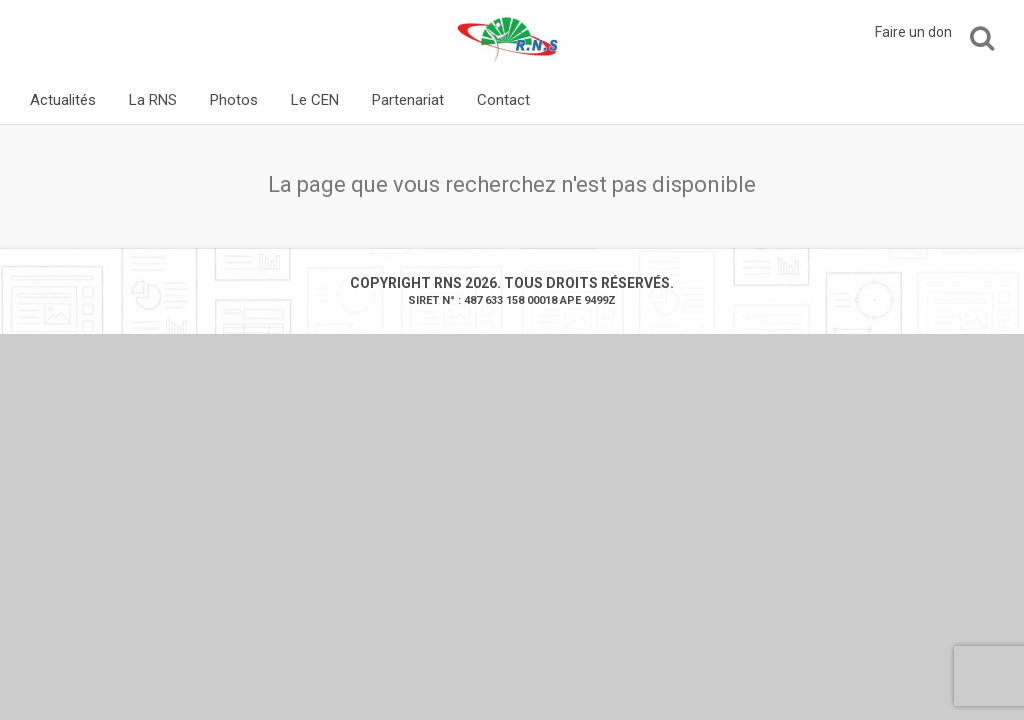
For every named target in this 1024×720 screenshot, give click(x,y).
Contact (503, 100)
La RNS (153, 100)
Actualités (63, 100)
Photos (234, 100)
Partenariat (408, 100)
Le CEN (315, 100)
